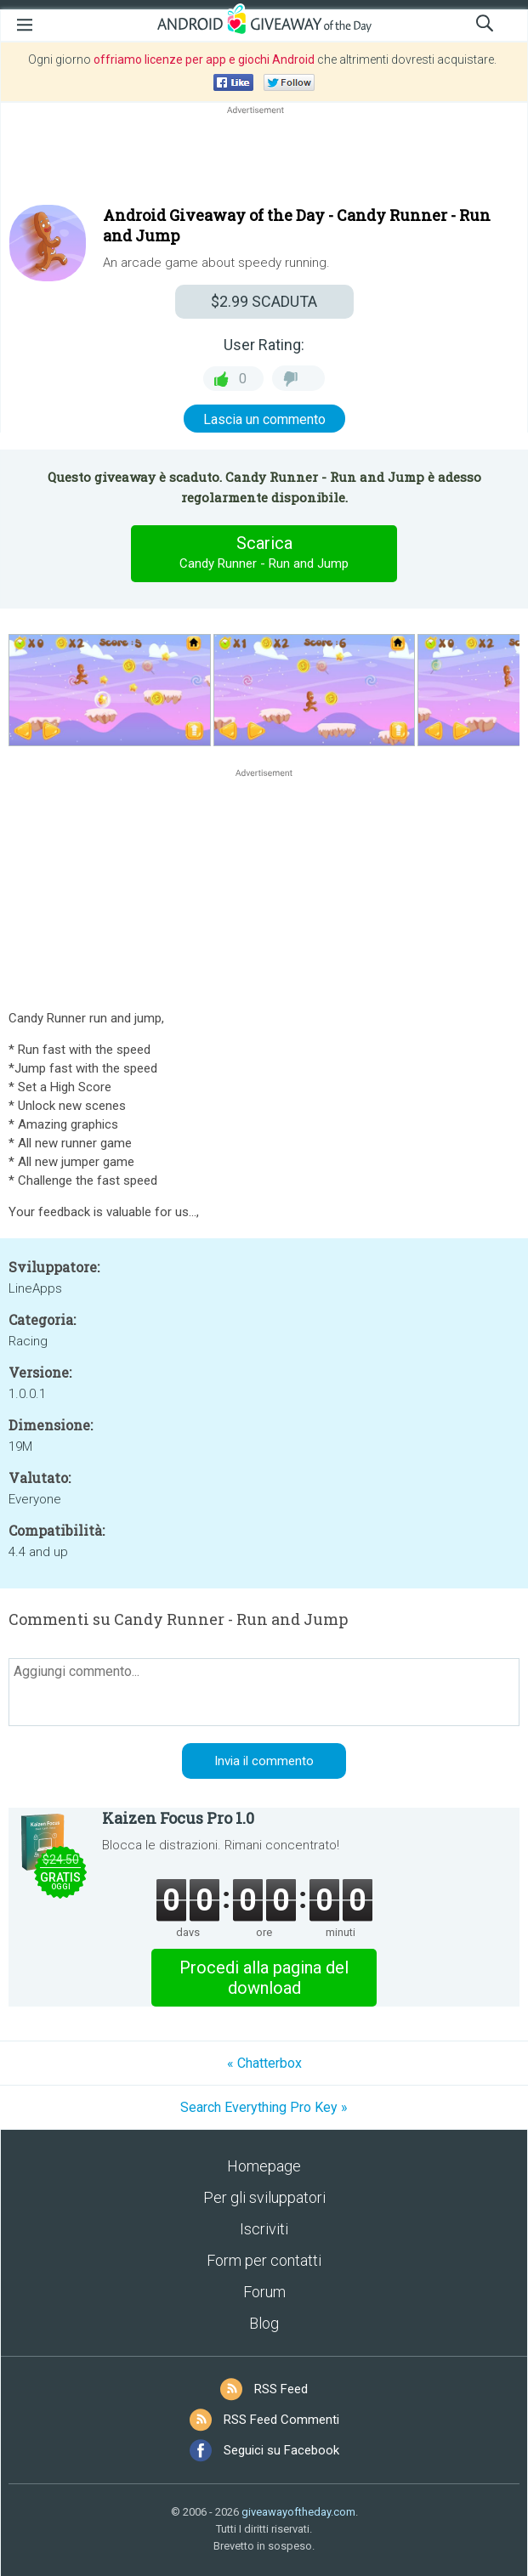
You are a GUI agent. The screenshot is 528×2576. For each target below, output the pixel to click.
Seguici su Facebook (281, 2450)
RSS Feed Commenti (281, 2419)
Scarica (264, 553)
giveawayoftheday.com (298, 2511)
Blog (264, 2323)
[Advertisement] (264, 158)
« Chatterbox (264, 2063)
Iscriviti (264, 2229)
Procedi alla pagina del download (264, 1977)
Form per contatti (264, 2260)
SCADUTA (264, 301)
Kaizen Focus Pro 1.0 (178, 1818)
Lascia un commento (264, 419)
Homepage (264, 2166)
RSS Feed (281, 2389)
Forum (264, 2292)
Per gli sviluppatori (264, 2197)
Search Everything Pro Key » (264, 2107)
